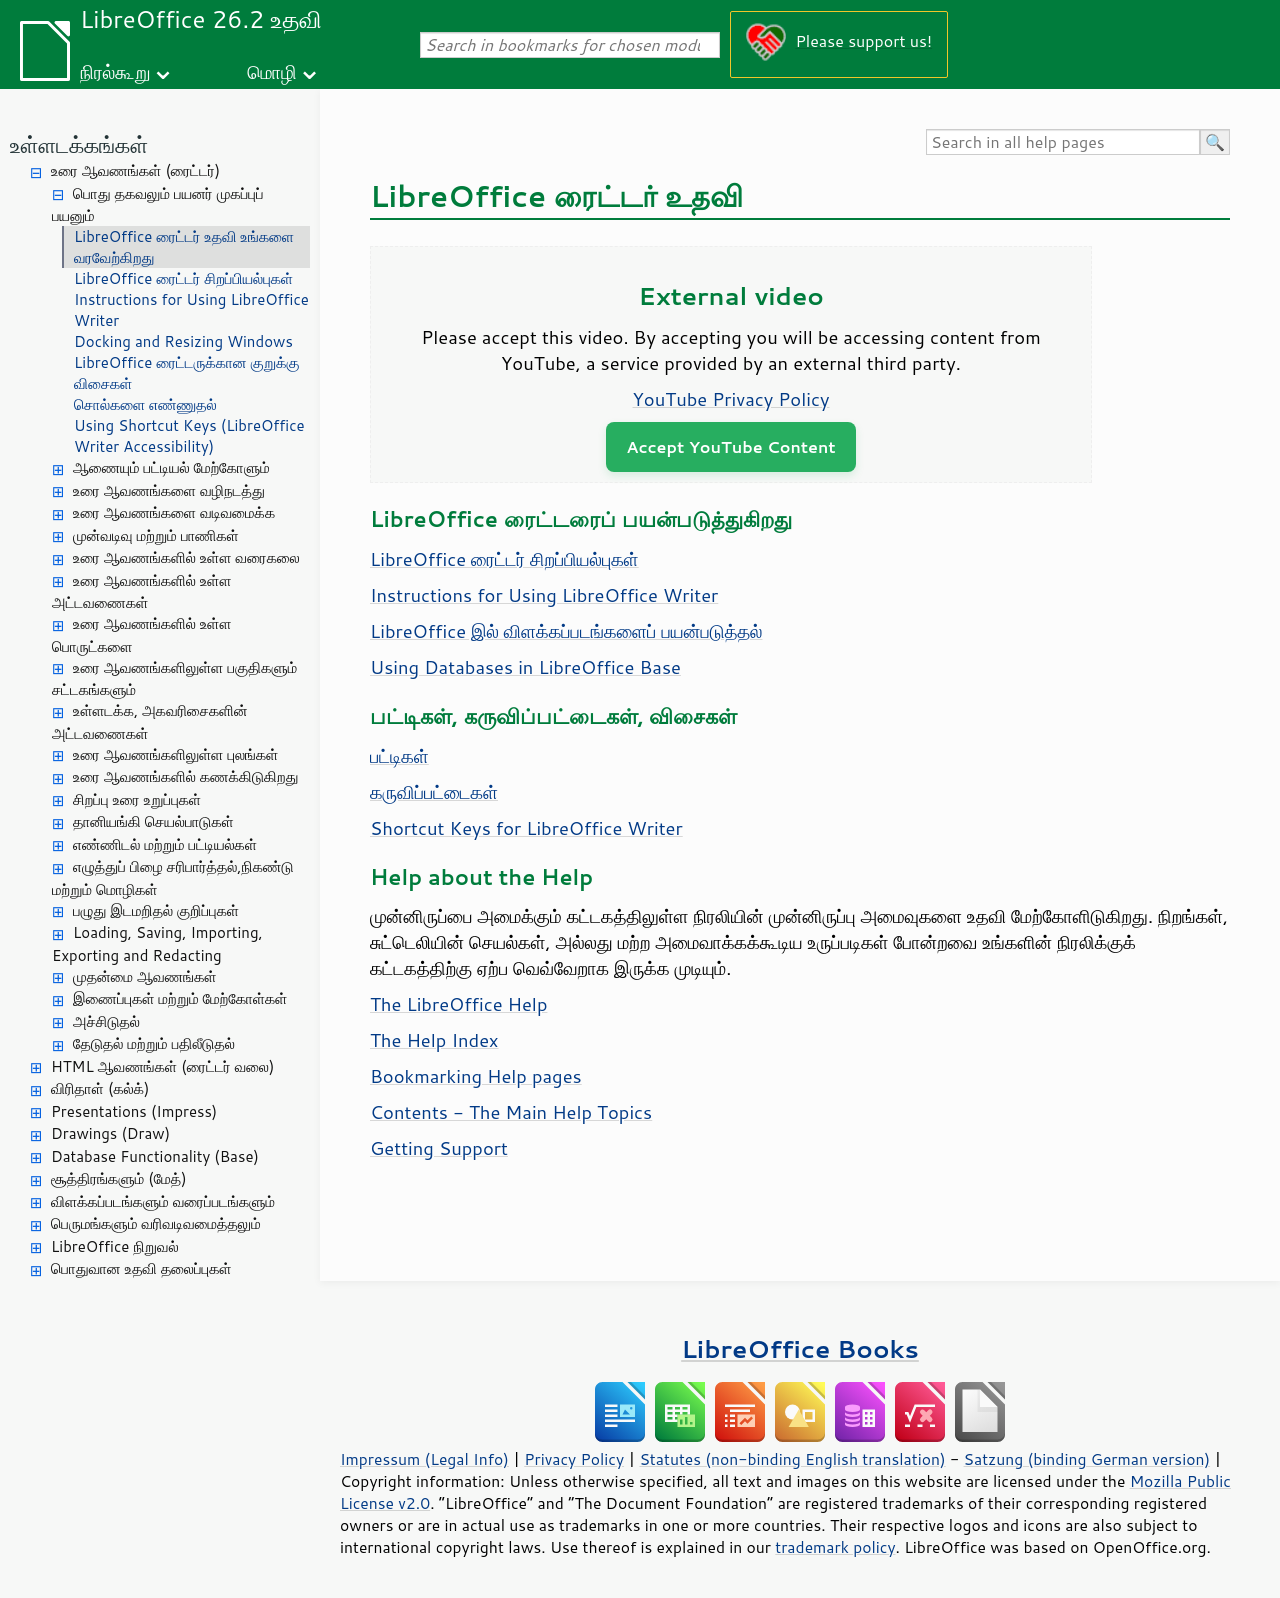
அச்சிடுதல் (106, 1021)
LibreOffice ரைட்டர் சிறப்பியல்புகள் (183, 278)
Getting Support (439, 1148)
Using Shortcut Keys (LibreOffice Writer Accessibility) (189, 436)
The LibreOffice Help (458, 1004)
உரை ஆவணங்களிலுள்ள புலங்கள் (175, 754)
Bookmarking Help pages (476, 1076)
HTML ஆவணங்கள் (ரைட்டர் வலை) (162, 1066)
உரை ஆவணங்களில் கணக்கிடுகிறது (186, 776)
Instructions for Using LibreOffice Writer (191, 310)
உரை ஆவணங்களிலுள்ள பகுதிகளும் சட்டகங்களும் (174, 679)
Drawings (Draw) (110, 1133)
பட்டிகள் (399, 756)
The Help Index (434, 1040)
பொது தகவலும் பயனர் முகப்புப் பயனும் (158, 205)
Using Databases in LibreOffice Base (525, 667)
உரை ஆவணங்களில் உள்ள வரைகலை (186, 557)
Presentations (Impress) (134, 1111)
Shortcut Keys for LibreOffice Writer (526, 828)
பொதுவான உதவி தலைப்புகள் (141, 1268)
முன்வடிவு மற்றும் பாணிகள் (156, 535)
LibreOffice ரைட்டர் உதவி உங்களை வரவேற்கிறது (184, 247)
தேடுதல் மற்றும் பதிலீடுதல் (154, 1043)
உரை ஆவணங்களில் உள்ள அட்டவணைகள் (141, 592)
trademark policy (835, 1547)
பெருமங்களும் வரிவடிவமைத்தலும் (156, 1223)
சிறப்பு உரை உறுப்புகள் (137, 799)
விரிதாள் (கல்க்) (100, 1088)
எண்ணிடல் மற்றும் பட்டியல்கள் (165, 844)
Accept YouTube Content (730, 446)
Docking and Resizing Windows (183, 341)
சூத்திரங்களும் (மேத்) (119, 1178)
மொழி (272, 71)
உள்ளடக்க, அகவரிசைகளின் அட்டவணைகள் (150, 722)
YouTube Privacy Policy (731, 399)
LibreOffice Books (800, 1348)
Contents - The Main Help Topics (511, 1112)
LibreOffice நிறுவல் (115, 1246)
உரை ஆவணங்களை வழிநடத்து (169, 490)
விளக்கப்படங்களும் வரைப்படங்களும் (163, 1201)
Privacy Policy (574, 1459)
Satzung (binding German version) (1087, 1459)
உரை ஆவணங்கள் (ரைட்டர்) (135, 170)
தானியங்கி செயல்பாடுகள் (153, 821)
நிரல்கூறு (115, 71)
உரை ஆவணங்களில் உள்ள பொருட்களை (141, 635)
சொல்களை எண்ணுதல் (145, 404)
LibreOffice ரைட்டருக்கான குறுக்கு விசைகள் (186, 373)
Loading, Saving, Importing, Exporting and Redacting (157, 944)
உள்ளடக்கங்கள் (79, 144)
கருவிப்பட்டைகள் (434, 792)
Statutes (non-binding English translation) (792, 1459)
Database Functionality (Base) (155, 1156)
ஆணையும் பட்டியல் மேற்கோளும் (171, 467)
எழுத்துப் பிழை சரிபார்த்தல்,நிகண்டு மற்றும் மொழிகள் (173, 878)
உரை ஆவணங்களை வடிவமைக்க (174, 512)
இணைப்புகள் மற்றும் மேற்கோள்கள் (180, 998)
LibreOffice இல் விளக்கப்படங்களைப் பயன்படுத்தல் (566, 631)
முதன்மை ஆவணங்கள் (145, 976)
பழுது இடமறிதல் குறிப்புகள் (156, 910)
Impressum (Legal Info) (424, 1459)
